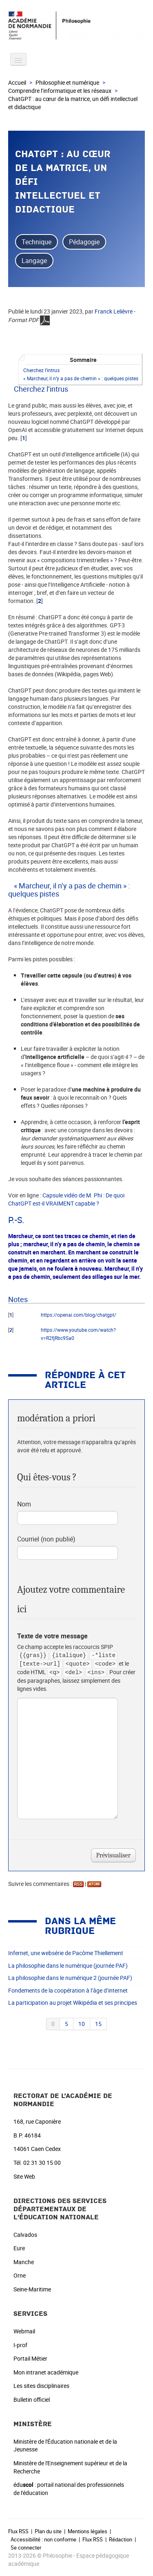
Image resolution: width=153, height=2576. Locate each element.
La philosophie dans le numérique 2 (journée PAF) (70, 1978)
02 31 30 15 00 (42, 2162)
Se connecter (26, 2547)
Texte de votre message (52, 1635)
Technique (36, 241)
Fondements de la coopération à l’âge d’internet (68, 1990)
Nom (24, 1504)
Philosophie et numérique (67, 82)
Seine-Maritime (32, 2289)
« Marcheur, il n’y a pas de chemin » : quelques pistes (80, 378)
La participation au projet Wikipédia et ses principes (72, 2002)
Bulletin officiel (31, 2399)
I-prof (20, 2345)
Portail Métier (30, 2358)
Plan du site (48, 2531)
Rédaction (120, 2539)
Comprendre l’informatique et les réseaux (59, 90)
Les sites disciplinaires (41, 2386)
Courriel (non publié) (46, 1539)
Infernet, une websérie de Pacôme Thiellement (65, 1953)
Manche (23, 2262)
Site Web (24, 2176)
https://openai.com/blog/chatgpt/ (78, 1314)
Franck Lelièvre (114, 311)
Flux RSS (18, 2531)
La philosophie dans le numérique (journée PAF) (68, 1965)
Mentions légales (87, 2531)
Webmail (24, 2331)
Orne (19, 2275)
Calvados (25, 2234)
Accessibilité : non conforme (43, 2539)
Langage (34, 260)
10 (81, 2024)
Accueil (17, 82)
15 (98, 2024)
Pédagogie (84, 241)
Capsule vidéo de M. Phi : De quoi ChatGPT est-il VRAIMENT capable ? (66, 1199)
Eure (19, 2248)
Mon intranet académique (45, 2372)
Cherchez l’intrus (41, 370)
